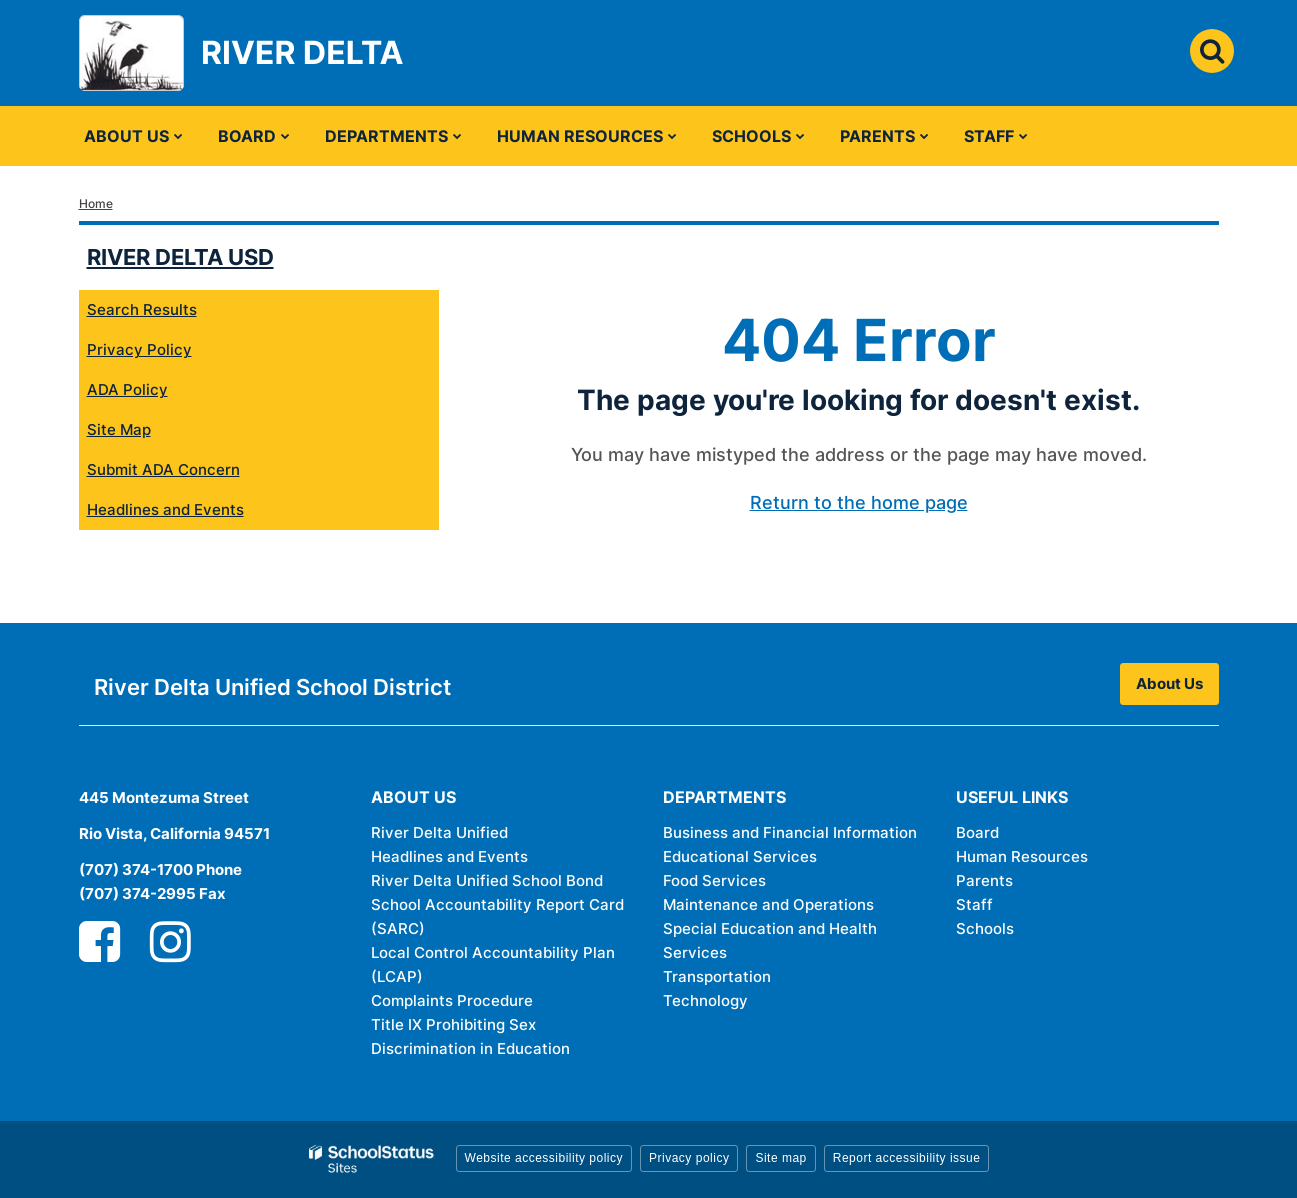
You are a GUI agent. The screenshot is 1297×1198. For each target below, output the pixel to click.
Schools (985, 928)
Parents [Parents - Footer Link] (984, 880)
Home (96, 203)
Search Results (142, 309)
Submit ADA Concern (163, 469)
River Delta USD (180, 257)
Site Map (119, 429)
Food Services (714, 880)
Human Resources (1022, 856)
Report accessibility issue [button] (907, 1158)
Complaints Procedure (452, 1000)
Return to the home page (859, 502)
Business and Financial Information (790, 832)
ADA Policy (127, 389)
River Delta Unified (439, 832)
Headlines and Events (165, 509)
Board (977, 832)
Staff (974, 904)
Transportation (717, 976)
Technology (705, 1000)
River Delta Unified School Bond (487, 880)
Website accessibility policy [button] (544, 1158)
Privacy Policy (139, 349)
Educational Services (740, 856)
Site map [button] (780, 1158)
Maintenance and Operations (768, 904)
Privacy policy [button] (689, 1158)
